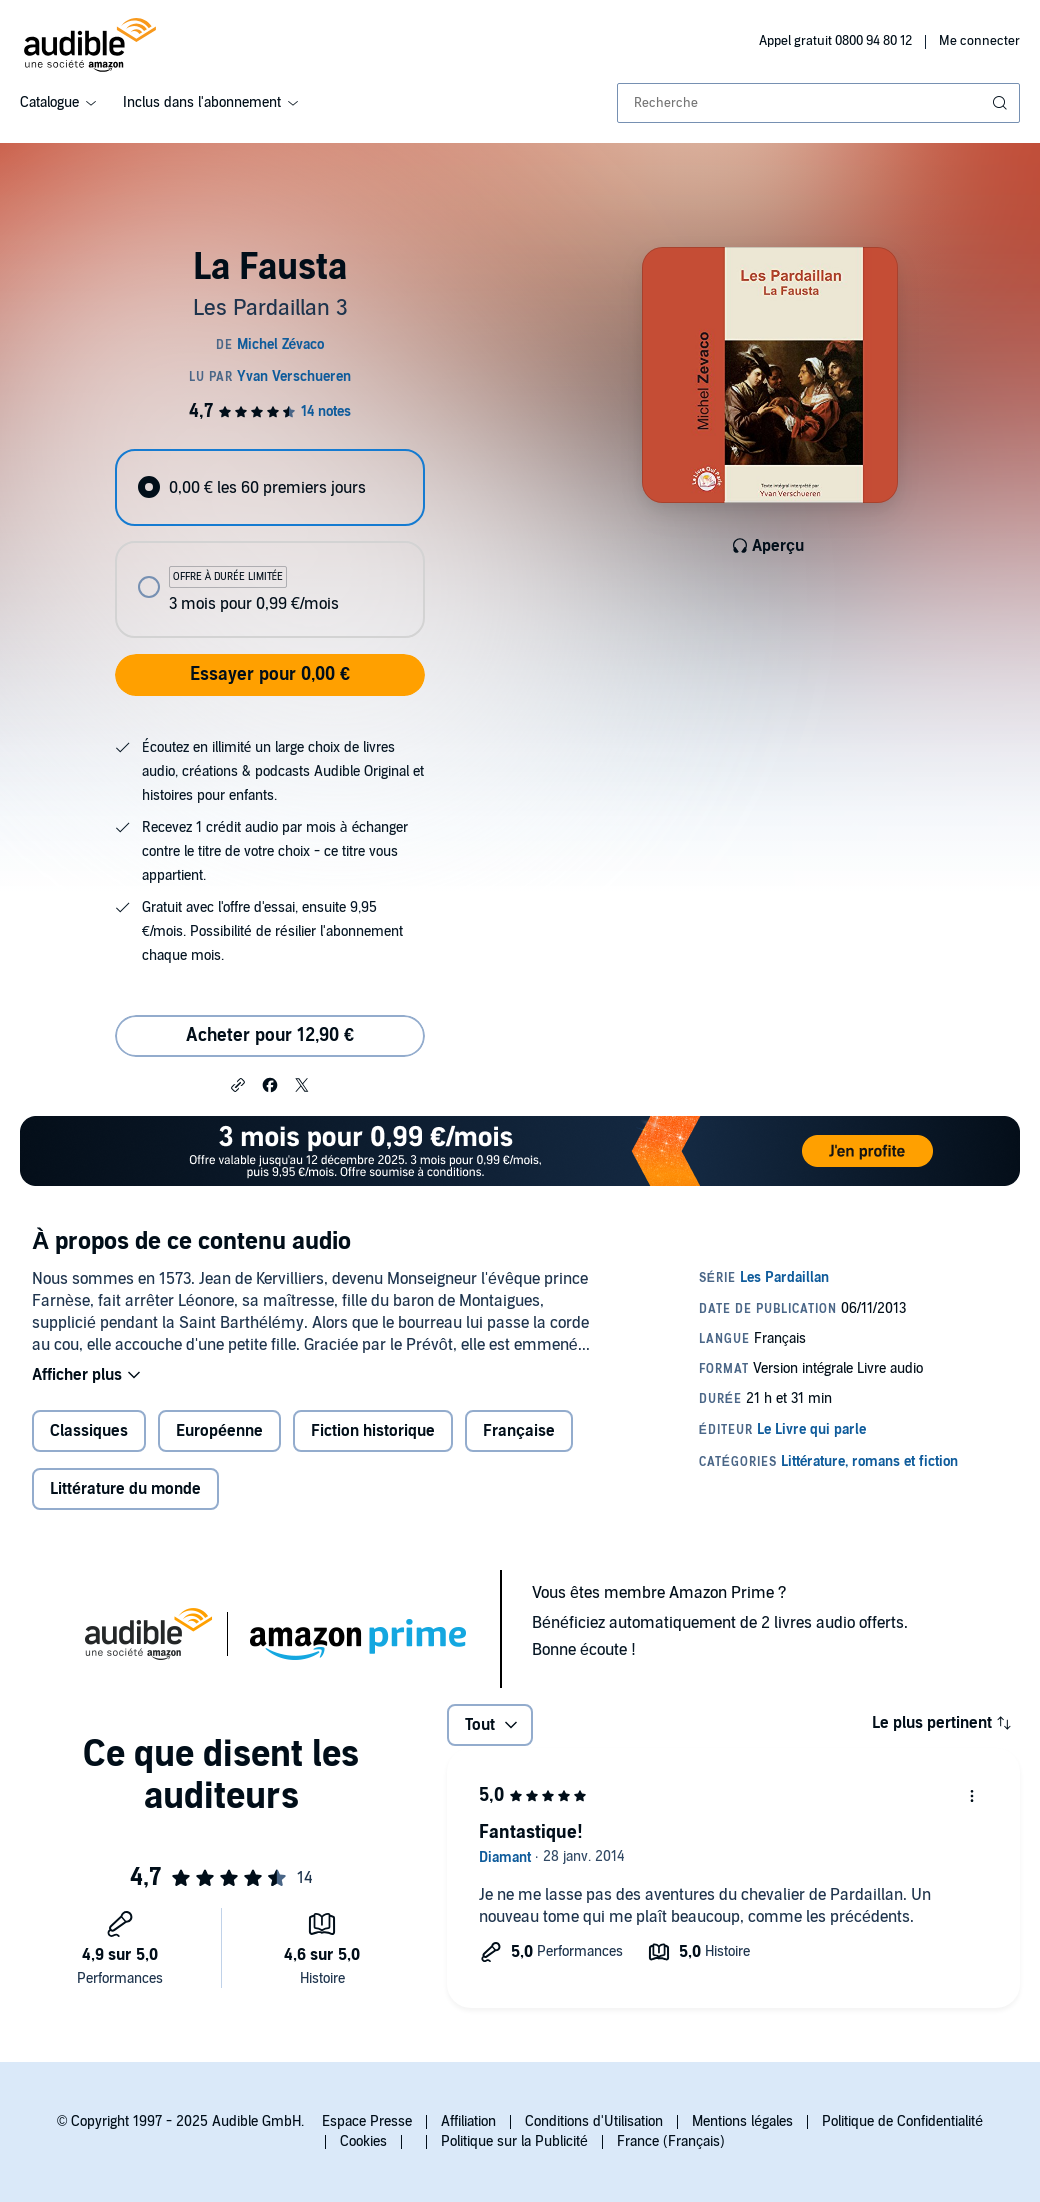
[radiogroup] (269, 543)
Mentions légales (742, 2121)
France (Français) (671, 2141)
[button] (238, 1084)
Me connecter (979, 41)
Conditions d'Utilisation (594, 2121)
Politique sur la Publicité (514, 2141)
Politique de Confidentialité (902, 2121)
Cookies (363, 2141)
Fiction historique (373, 1431)
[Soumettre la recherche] (1002, 103)
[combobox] (818, 103)
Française (519, 1431)
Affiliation (468, 2121)
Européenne (219, 1431)
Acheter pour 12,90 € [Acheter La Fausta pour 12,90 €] (270, 1035)
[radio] (269, 487)
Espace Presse (367, 2121)
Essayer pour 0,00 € (270, 674)
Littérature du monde (125, 1489)
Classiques (89, 1431)
